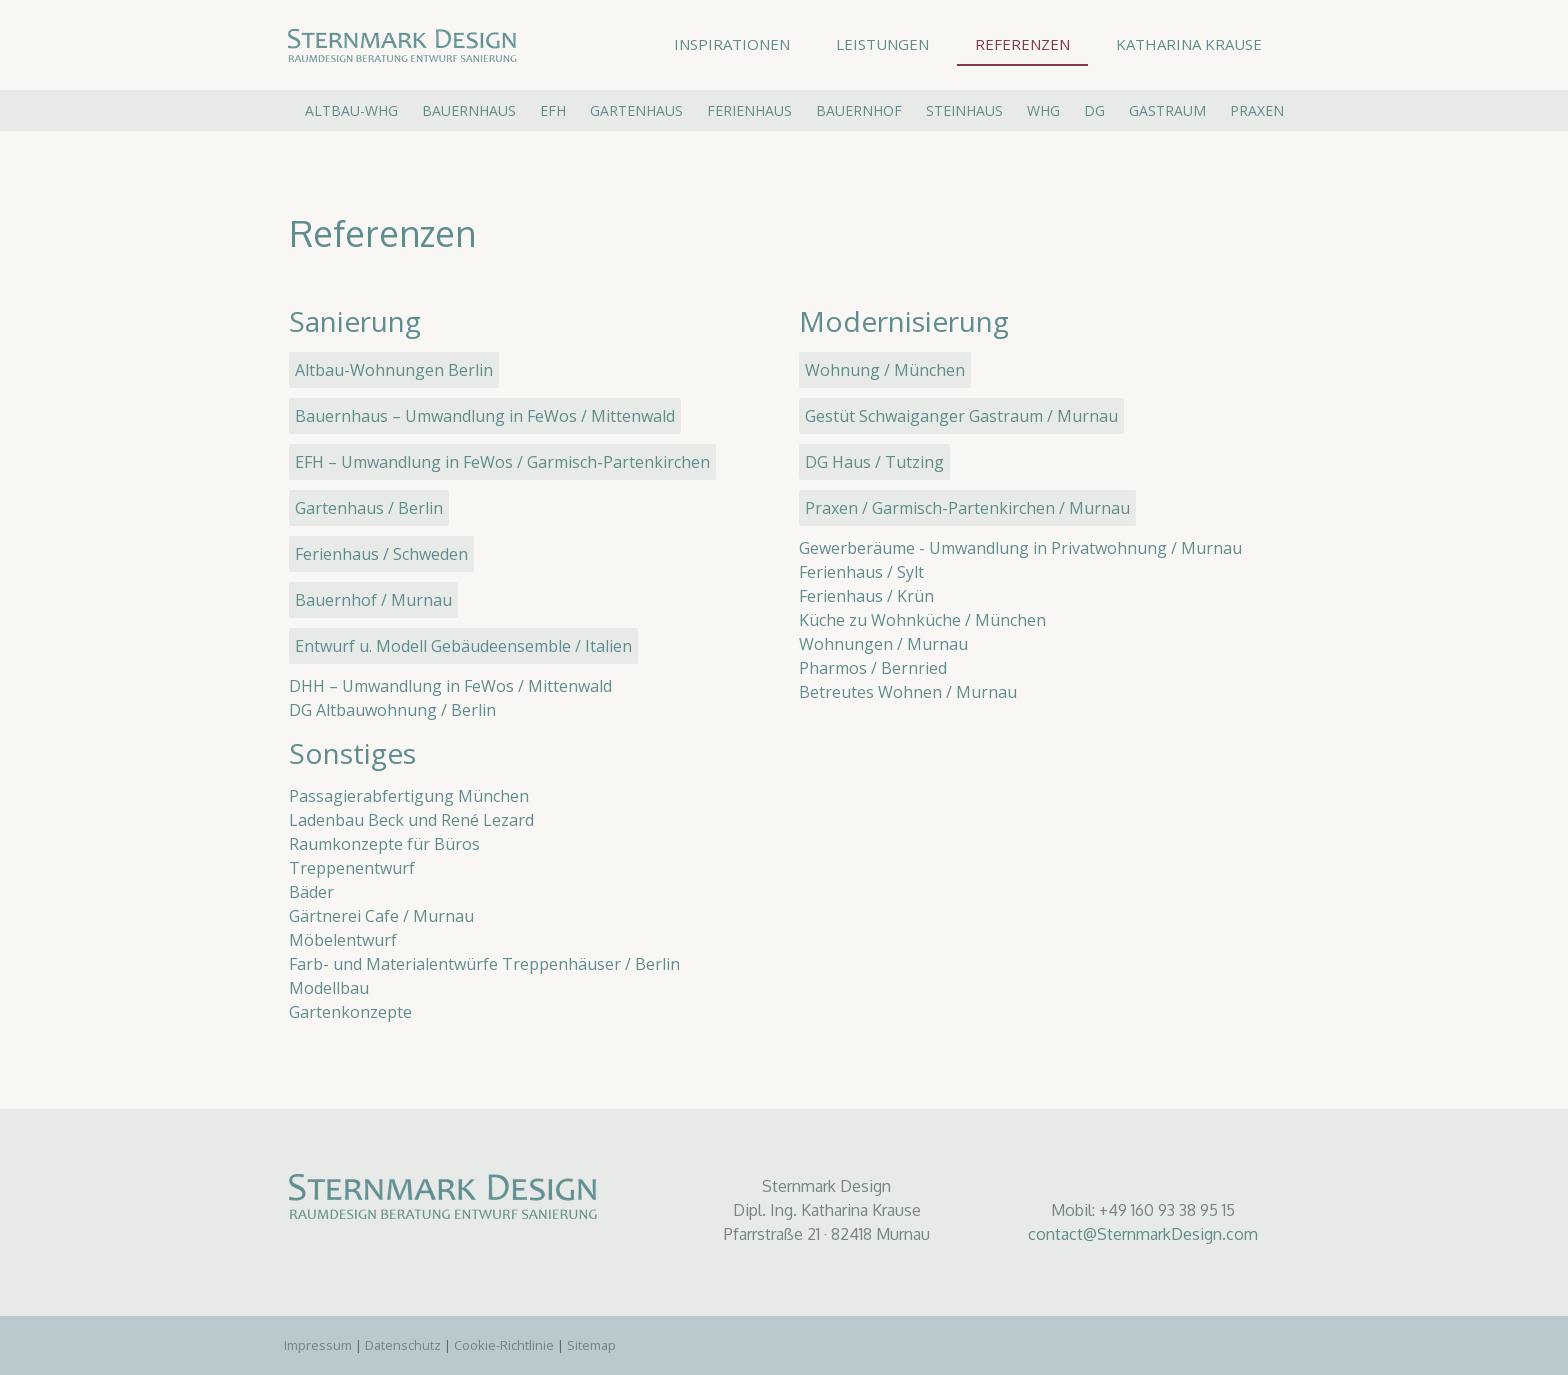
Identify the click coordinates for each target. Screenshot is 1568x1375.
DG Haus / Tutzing (874, 462)
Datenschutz (403, 1345)
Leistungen (882, 44)
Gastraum (1167, 110)
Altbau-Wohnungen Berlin (394, 370)
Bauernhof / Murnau (373, 600)
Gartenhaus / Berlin (369, 508)
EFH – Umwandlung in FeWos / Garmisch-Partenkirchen (502, 462)
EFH (553, 110)
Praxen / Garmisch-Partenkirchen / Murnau (967, 508)
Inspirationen (732, 44)
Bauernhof (859, 110)
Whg (1043, 110)
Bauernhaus (469, 110)
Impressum (318, 1345)
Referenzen (1022, 44)
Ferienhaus (749, 110)
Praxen (1257, 110)
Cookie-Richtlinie (504, 1345)
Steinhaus (964, 110)
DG (1094, 110)
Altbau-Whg (351, 110)
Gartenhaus (636, 110)
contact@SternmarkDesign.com (1143, 1234)
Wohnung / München (885, 370)
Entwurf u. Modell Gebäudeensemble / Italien (463, 646)
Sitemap (591, 1345)
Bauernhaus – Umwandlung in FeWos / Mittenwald (485, 416)
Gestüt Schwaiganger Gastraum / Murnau (961, 416)
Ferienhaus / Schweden (381, 554)
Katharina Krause (1189, 44)
